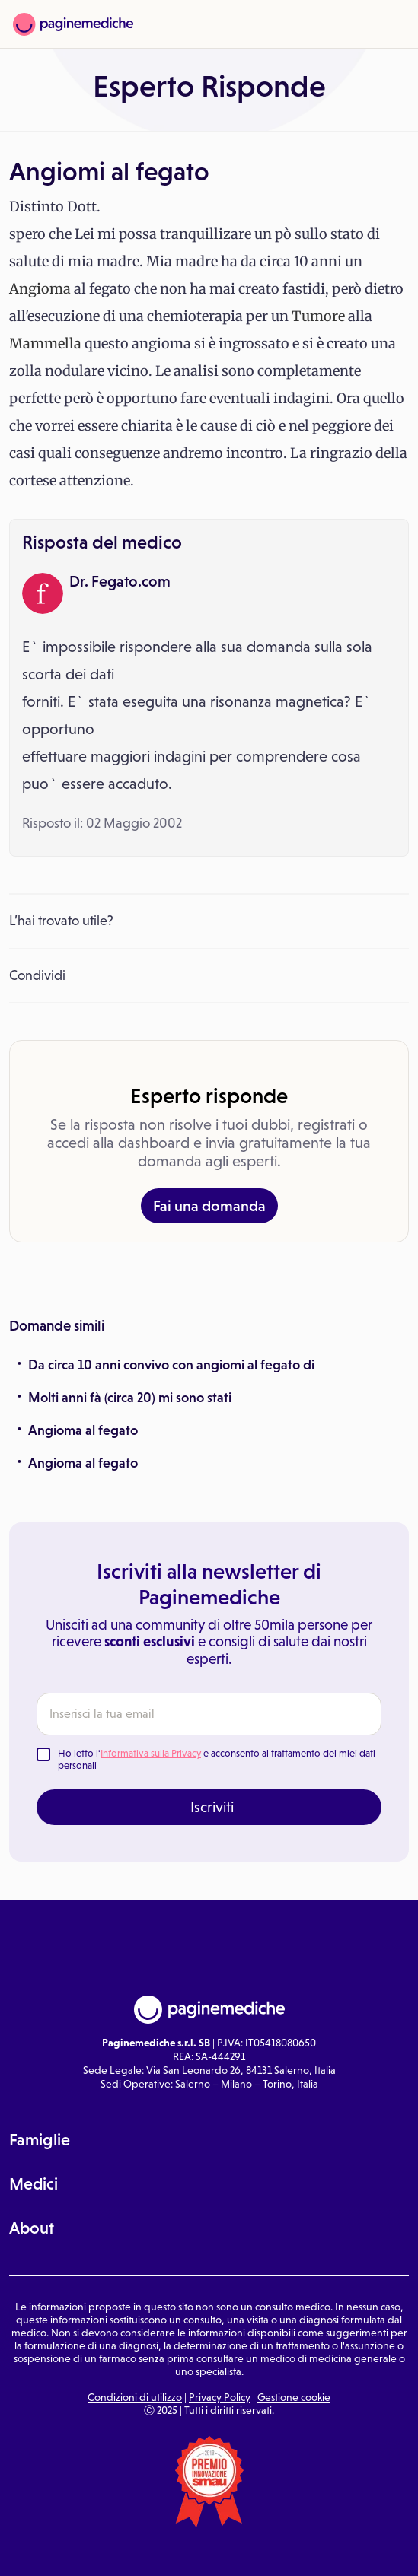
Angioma (40, 288)
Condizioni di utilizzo (135, 2397)
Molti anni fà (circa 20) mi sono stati (129, 1397)
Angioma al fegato (83, 1430)
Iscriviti (212, 1806)
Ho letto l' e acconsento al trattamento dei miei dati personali (216, 1759)
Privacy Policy (219, 2397)
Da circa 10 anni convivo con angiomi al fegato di (171, 1364)
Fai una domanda (209, 1205)
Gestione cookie (293, 2397)
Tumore (318, 316)
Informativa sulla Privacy (151, 1753)
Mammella (45, 343)
